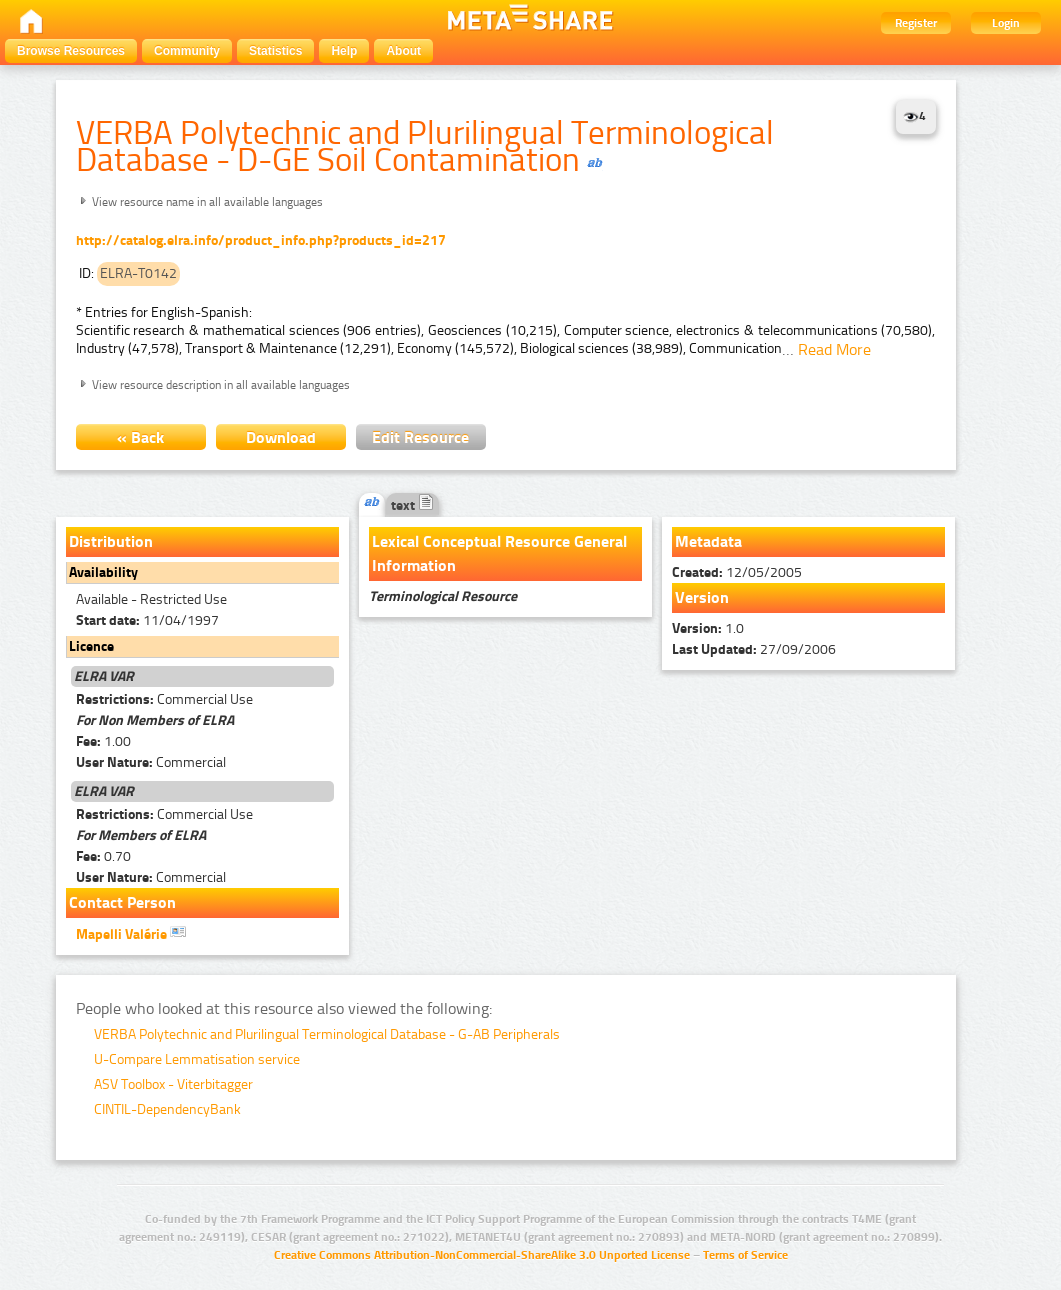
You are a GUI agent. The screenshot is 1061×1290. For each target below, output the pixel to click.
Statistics (275, 51)
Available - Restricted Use (151, 599)
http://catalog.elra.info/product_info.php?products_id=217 (261, 240)
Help (344, 51)
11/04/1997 (147, 620)
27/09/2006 (754, 649)
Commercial (151, 762)
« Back (140, 437)
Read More (834, 349)
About (403, 51)
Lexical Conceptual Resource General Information (499, 553)
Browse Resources (71, 51)
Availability (103, 572)
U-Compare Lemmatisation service (197, 1059)
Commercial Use (164, 699)
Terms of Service (745, 1255)
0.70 (103, 856)
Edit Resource (420, 437)
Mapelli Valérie (131, 933)
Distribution (111, 541)
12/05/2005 (737, 572)
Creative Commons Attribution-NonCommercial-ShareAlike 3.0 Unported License (482, 1255)
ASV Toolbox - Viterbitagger (173, 1084)
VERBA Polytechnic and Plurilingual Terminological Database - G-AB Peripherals (327, 1034)
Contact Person (122, 902)
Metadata (708, 541)
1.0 (708, 628)
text (412, 505)
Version (702, 597)
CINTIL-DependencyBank (167, 1109)
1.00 (103, 741)
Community (187, 51)
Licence (91, 646)
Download (281, 437)
